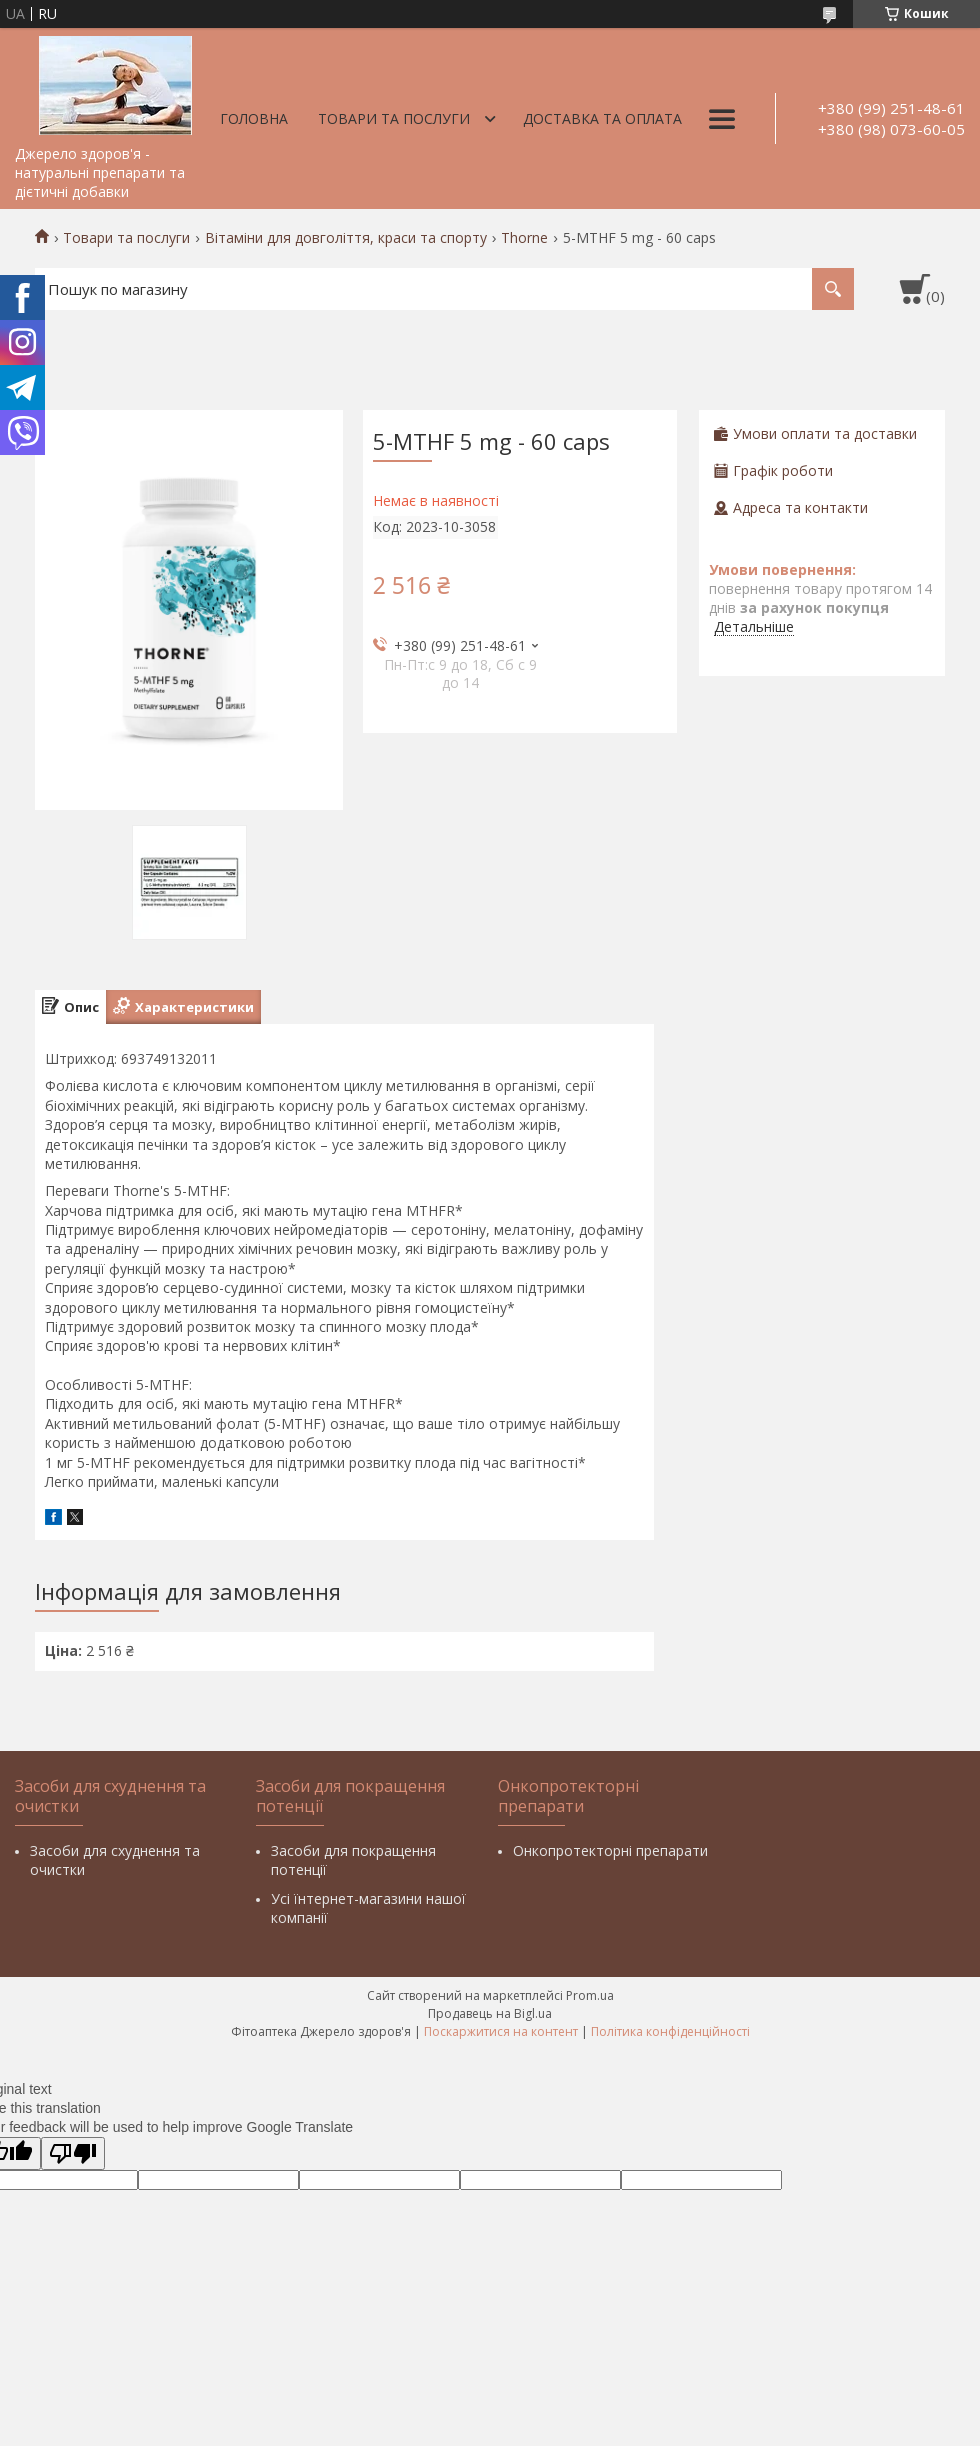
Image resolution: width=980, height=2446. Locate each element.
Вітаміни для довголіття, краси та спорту (346, 238)
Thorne (524, 238)
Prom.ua (590, 1995)
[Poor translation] (73, 2153)
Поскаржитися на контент (501, 2031)
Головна (254, 118)
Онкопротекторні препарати (610, 1850)
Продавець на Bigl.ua (490, 2013)
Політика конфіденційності (670, 2031)
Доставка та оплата (602, 118)
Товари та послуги (394, 118)
